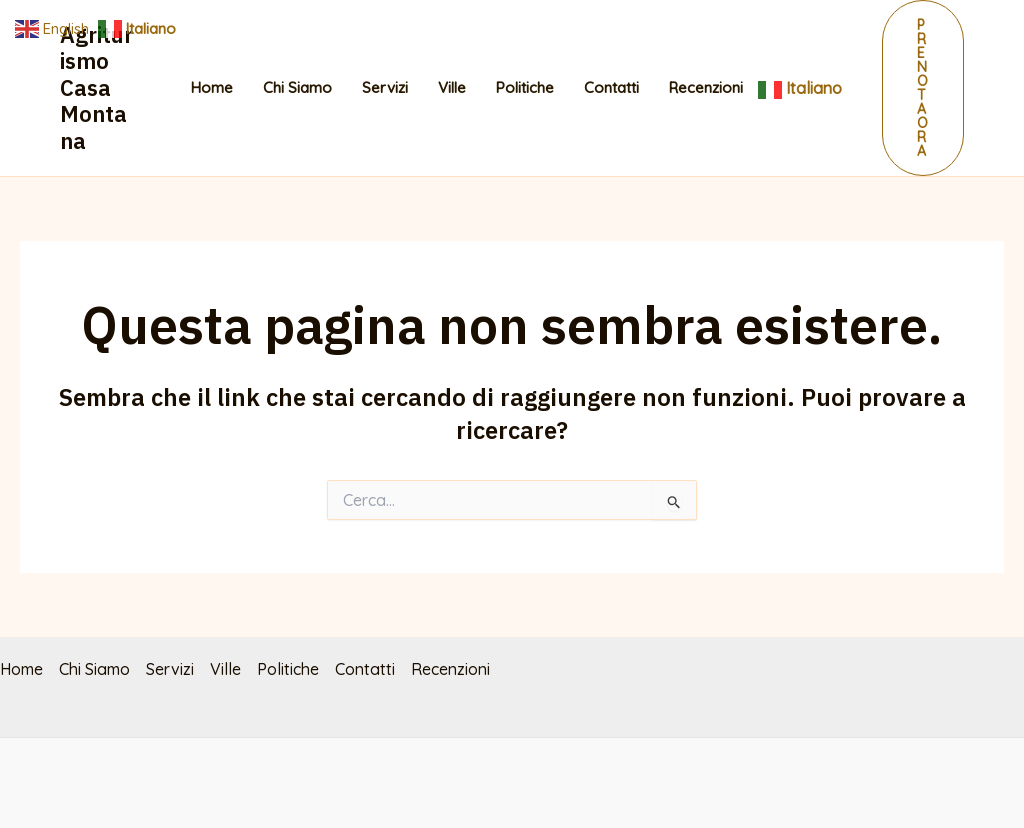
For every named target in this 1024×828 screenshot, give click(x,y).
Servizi (385, 87)
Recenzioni (706, 87)
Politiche (525, 87)
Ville (452, 87)
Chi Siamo (297, 87)
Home (212, 87)
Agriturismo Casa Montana (96, 87)
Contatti (611, 87)
